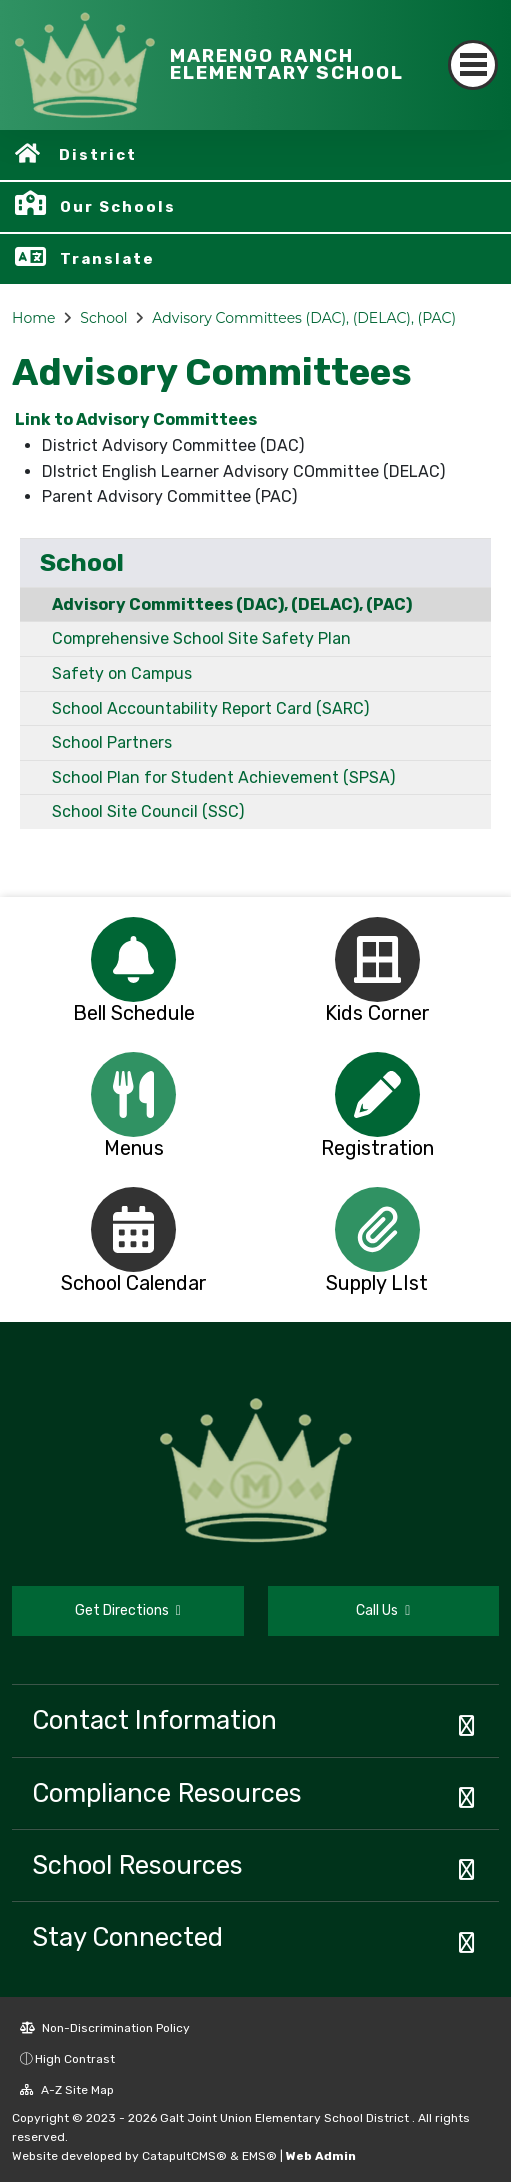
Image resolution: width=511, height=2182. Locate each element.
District (98, 155)
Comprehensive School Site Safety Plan (201, 638)
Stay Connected (127, 1937)
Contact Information (154, 1720)
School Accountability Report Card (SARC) (210, 708)
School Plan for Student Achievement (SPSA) (223, 777)
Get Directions (128, 1610)
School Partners (112, 742)
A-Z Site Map (67, 2090)
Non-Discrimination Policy (105, 2028)
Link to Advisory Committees (134, 419)
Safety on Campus (122, 673)
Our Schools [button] (118, 207)
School (103, 318)
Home (33, 318)
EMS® (259, 2156)
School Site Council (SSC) (148, 811)
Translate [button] (107, 259)
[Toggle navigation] (473, 65)
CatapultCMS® (184, 2156)
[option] (134, 959)
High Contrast (75, 2059)
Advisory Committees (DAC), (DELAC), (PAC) (304, 318)
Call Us (383, 1610)
